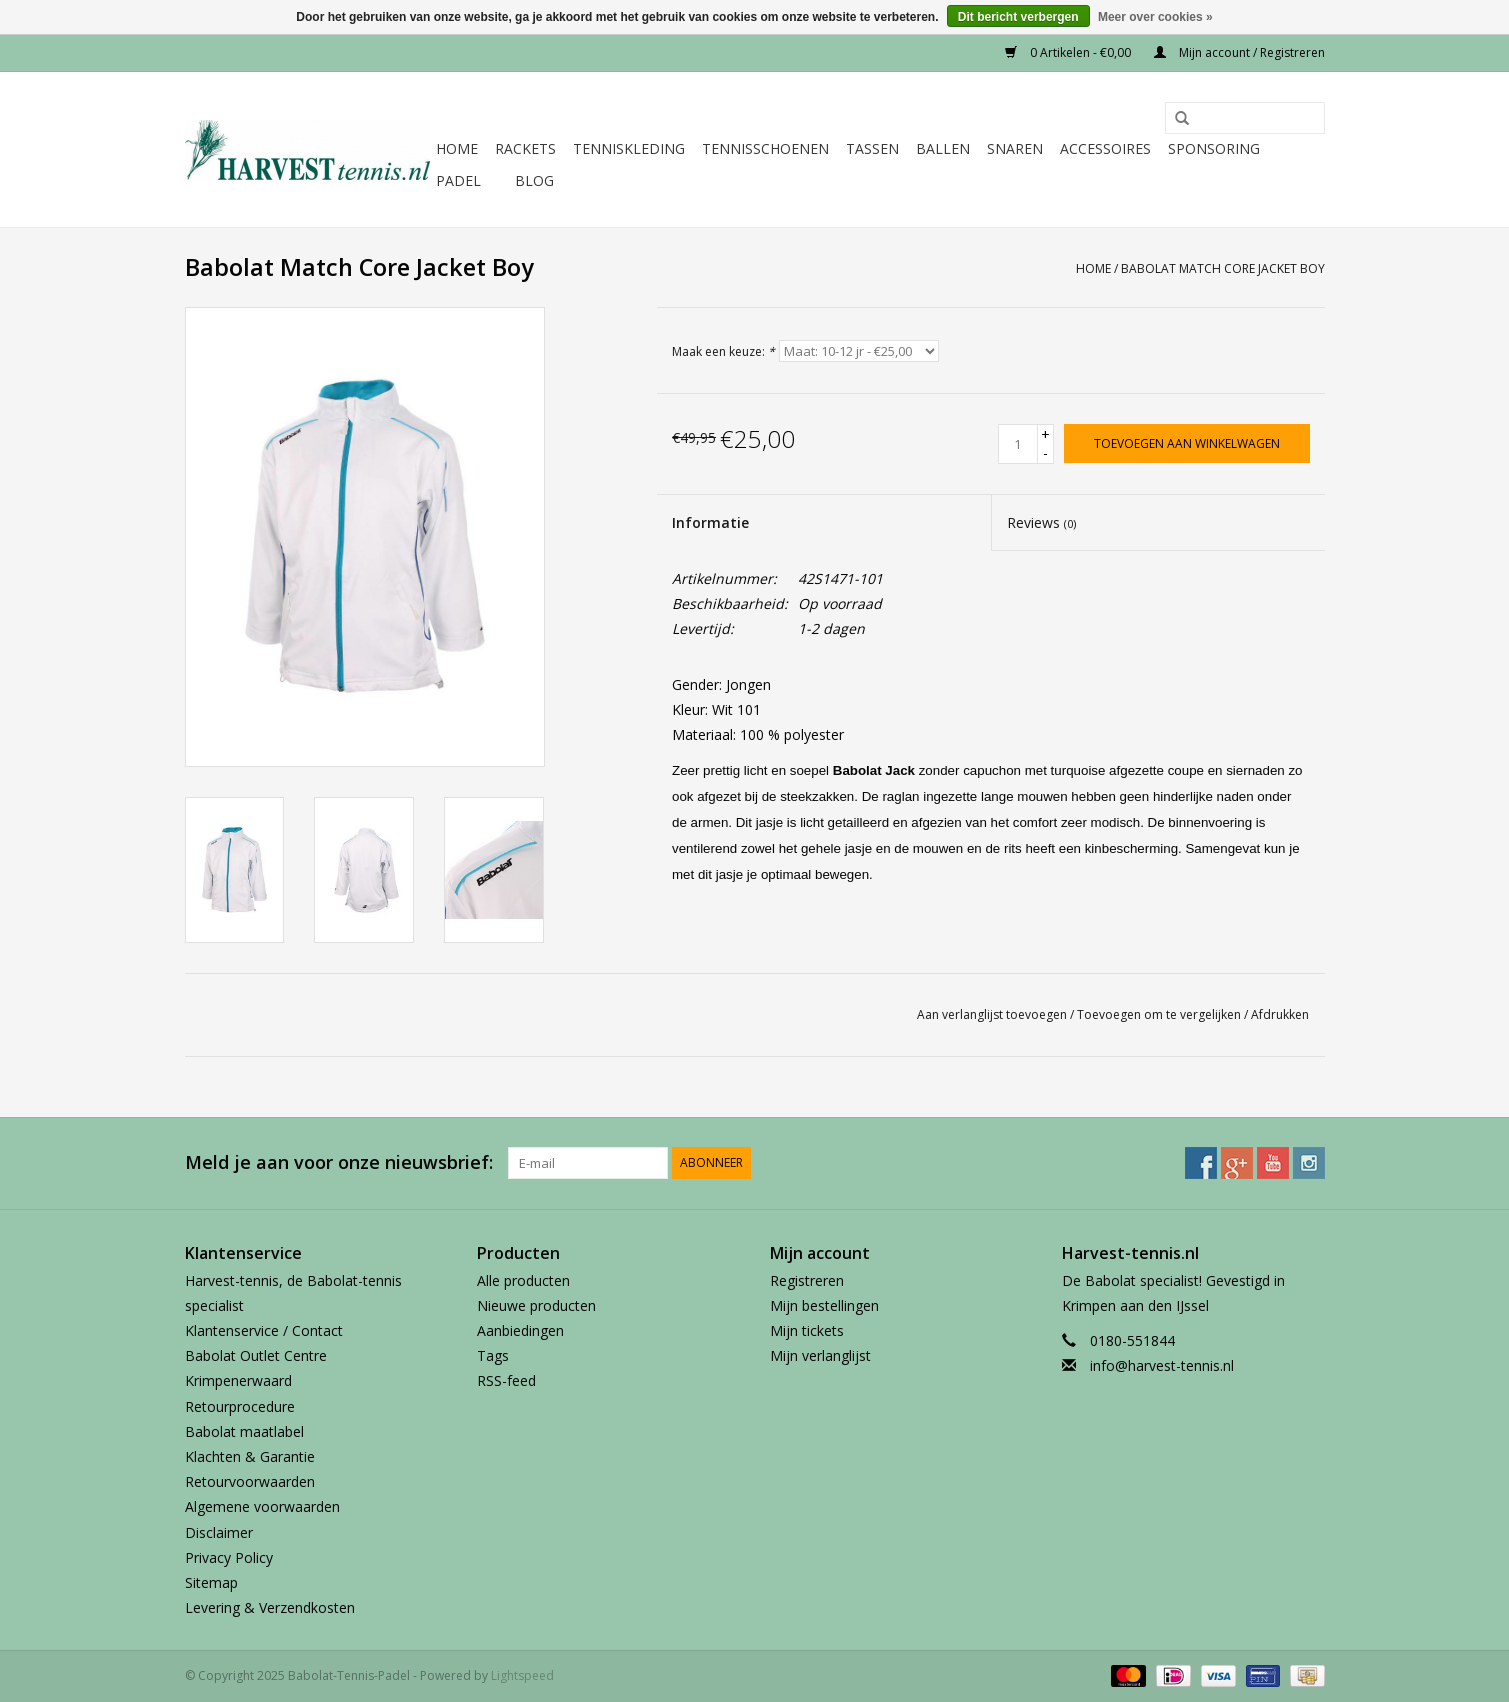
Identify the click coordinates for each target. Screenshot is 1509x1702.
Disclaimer (219, 1532)
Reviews (1041, 522)
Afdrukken (1280, 1014)
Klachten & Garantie (250, 1456)
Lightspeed (522, 1675)
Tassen (872, 148)
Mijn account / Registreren (1239, 52)
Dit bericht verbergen (1018, 17)
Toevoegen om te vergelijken (1160, 1014)
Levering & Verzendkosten (270, 1607)
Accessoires (1105, 148)
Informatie (710, 522)
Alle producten (523, 1280)
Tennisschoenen (765, 148)
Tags (493, 1355)
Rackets (525, 148)
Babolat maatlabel (244, 1431)
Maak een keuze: (723, 351)
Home (457, 148)
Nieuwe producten (536, 1305)
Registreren (807, 1280)
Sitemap (211, 1582)
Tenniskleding (629, 148)
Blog (534, 180)
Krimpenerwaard (238, 1380)
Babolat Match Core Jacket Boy (1223, 268)
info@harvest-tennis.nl (1162, 1365)
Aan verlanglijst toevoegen (992, 1014)
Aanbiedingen (520, 1330)
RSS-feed (506, 1380)
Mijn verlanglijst (820, 1355)
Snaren (1015, 148)
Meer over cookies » (1155, 17)
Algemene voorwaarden (262, 1506)
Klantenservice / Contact (264, 1330)
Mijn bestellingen (824, 1305)
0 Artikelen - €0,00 (1069, 52)
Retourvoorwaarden (250, 1481)
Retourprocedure (240, 1406)
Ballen (943, 148)
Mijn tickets (807, 1330)
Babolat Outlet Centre (256, 1355)
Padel (458, 180)
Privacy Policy (229, 1557)
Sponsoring (1214, 148)
